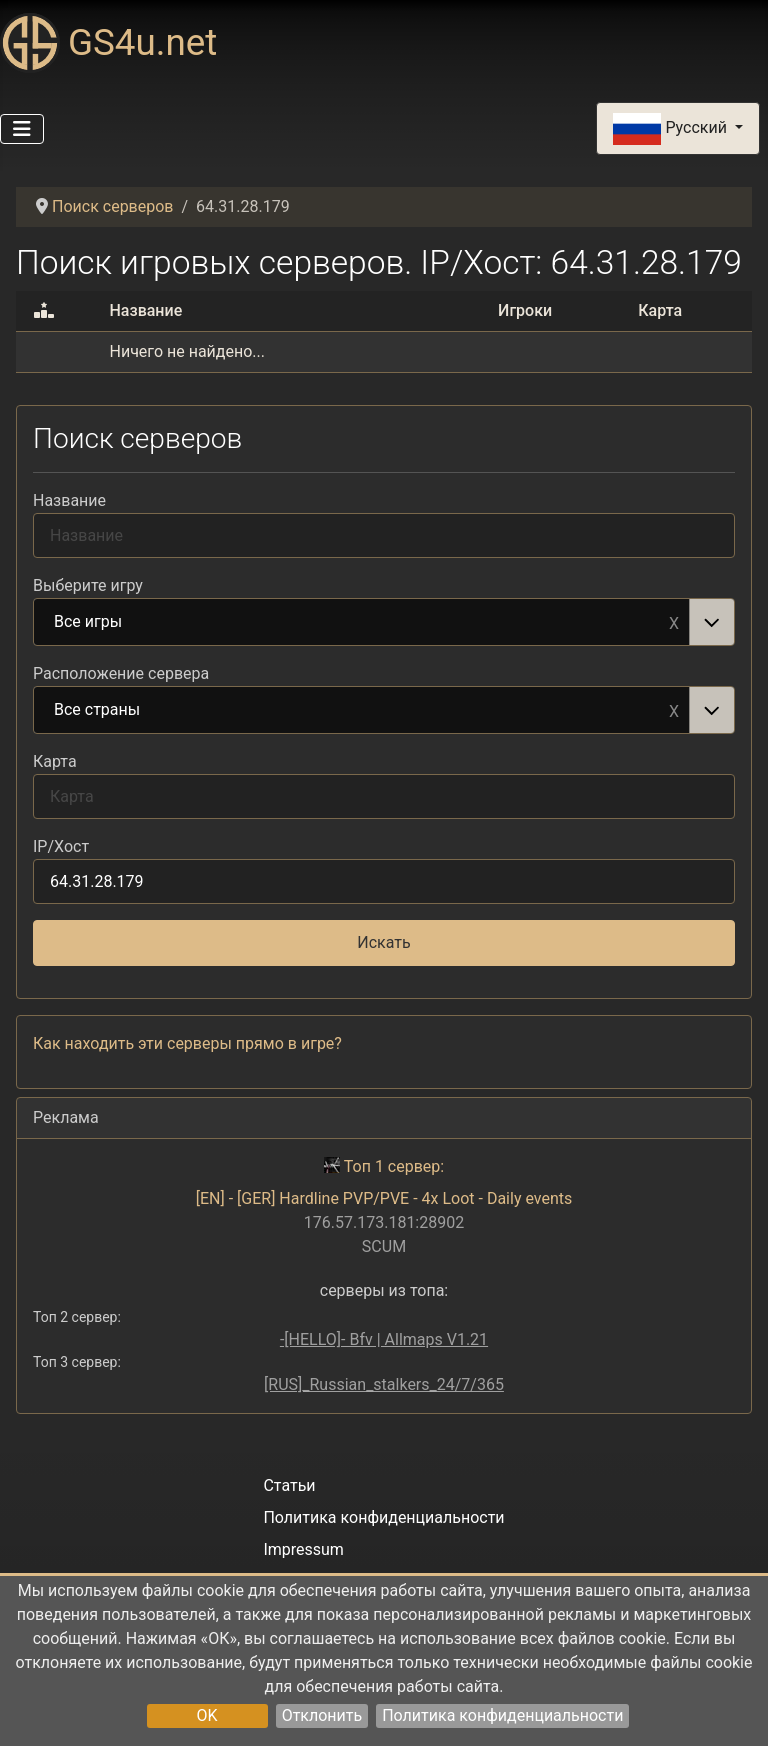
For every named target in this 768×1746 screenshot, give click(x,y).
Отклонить (322, 1715)
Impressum (303, 1549)
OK (207, 1715)
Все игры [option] (362, 623)
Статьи (289, 1485)
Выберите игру (88, 585)
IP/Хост (61, 846)
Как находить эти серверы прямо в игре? (187, 1043)
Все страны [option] (362, 711)
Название (69, 500)
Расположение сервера (121, 673)
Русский (671, 129)
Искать (383, 942)
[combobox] (384, 622)
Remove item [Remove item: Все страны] (674, 710)
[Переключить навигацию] (22, 129)
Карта (55, 761)
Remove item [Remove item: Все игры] (674, 622)
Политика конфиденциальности (502, 1715)
